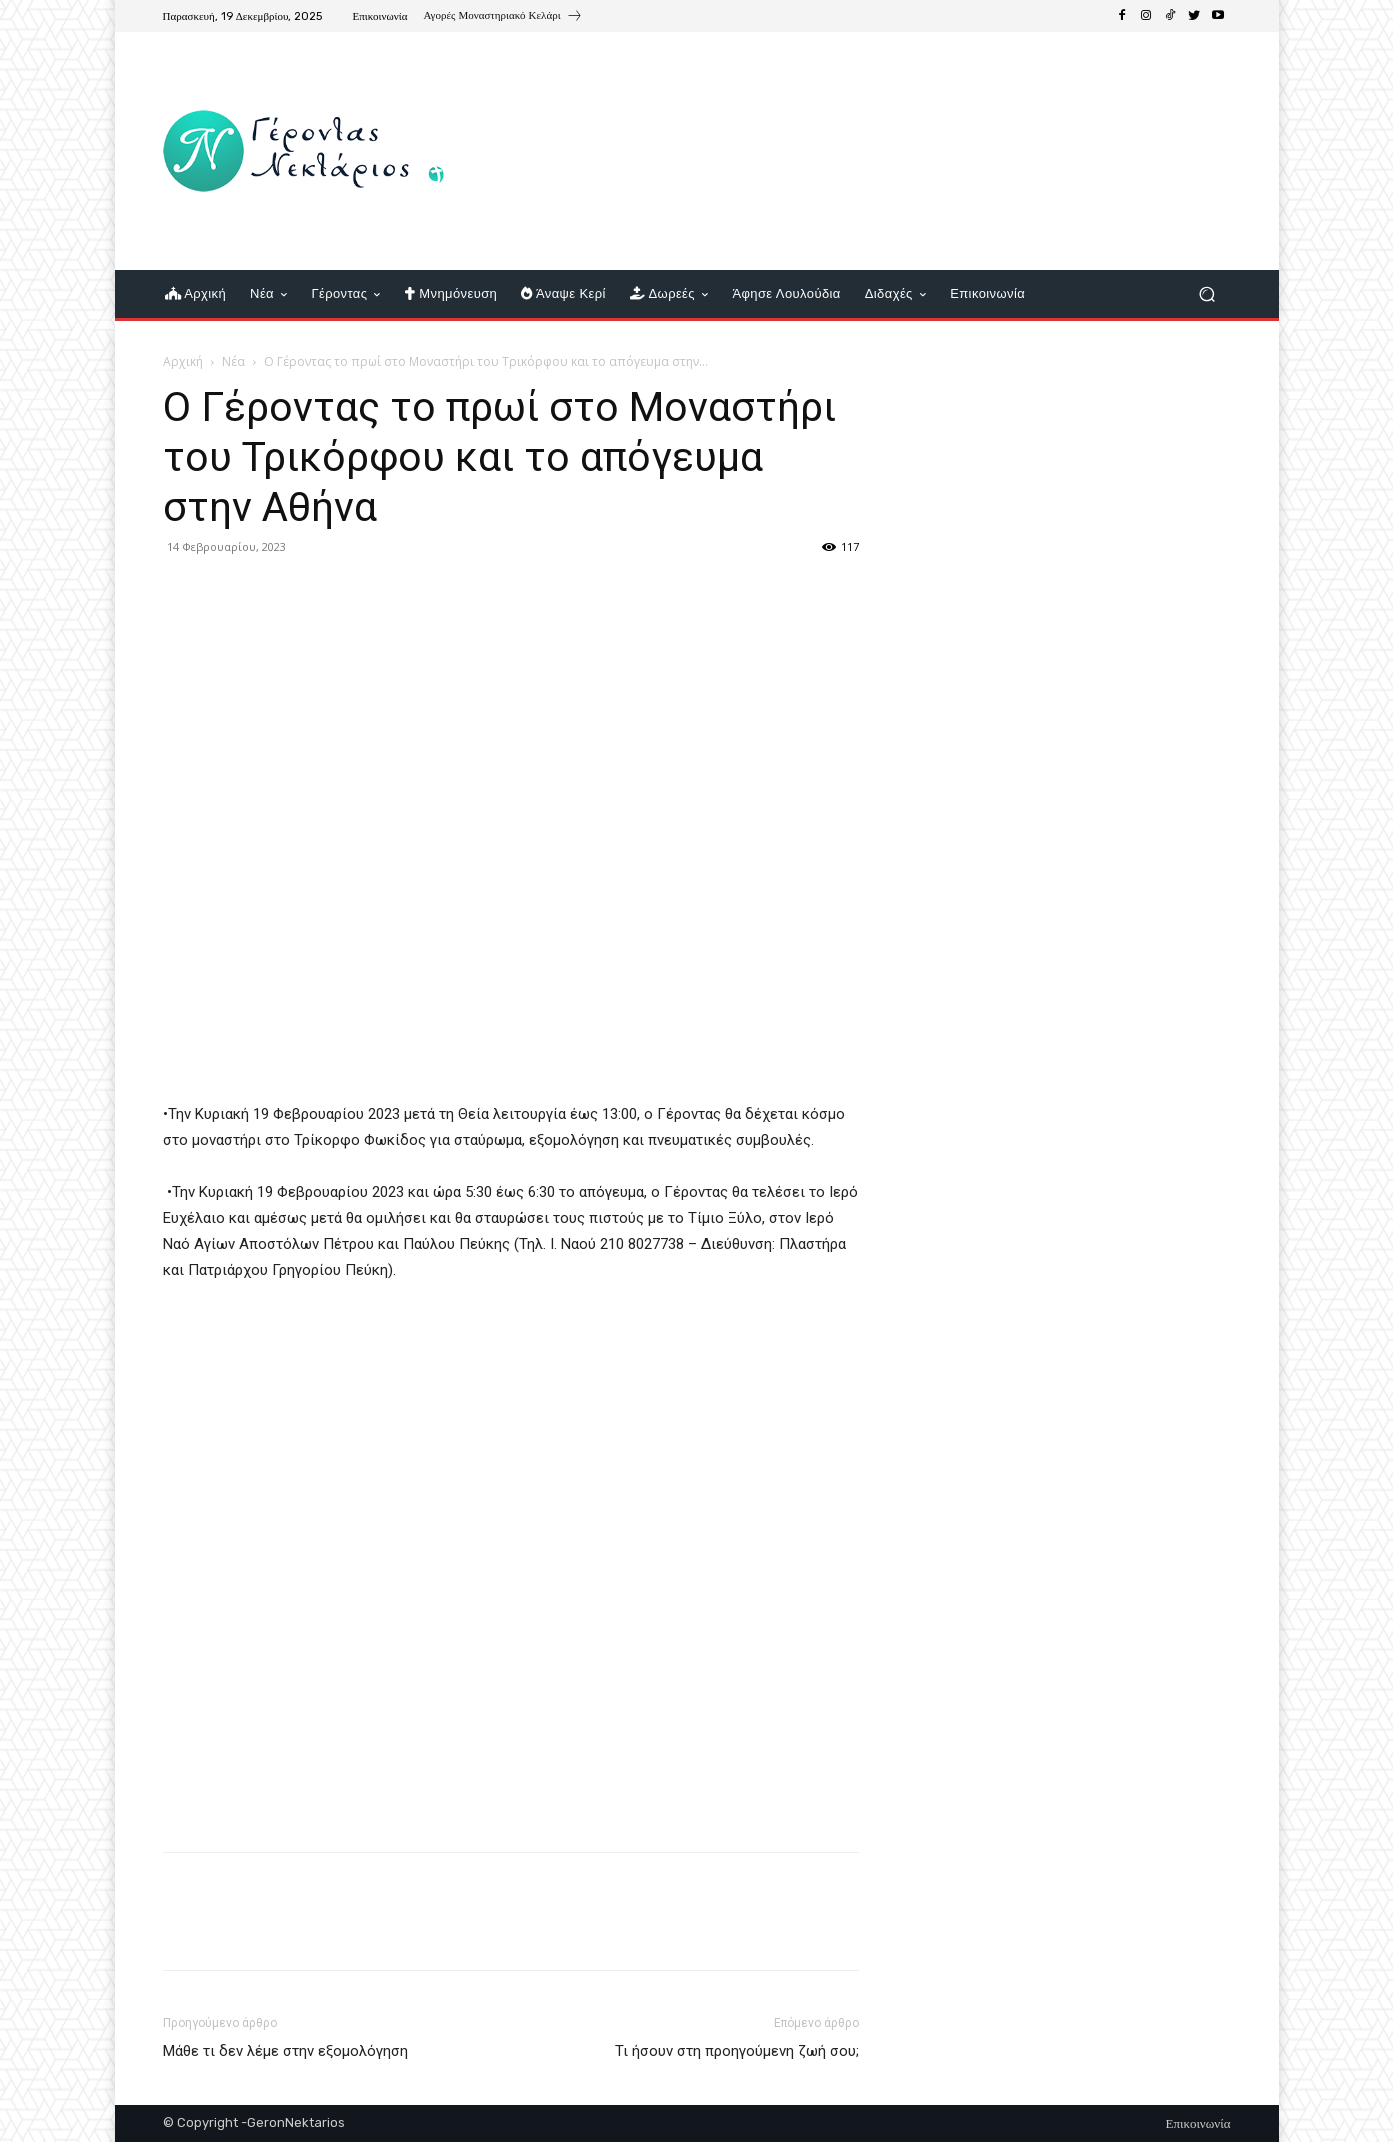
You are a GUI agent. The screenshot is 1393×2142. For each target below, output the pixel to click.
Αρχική (183, 361)
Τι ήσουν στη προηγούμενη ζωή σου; (737, 2051)
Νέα (233, 361)
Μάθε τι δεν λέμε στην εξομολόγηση (285, 2051)
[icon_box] (502, 18)
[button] (1207, 294)
